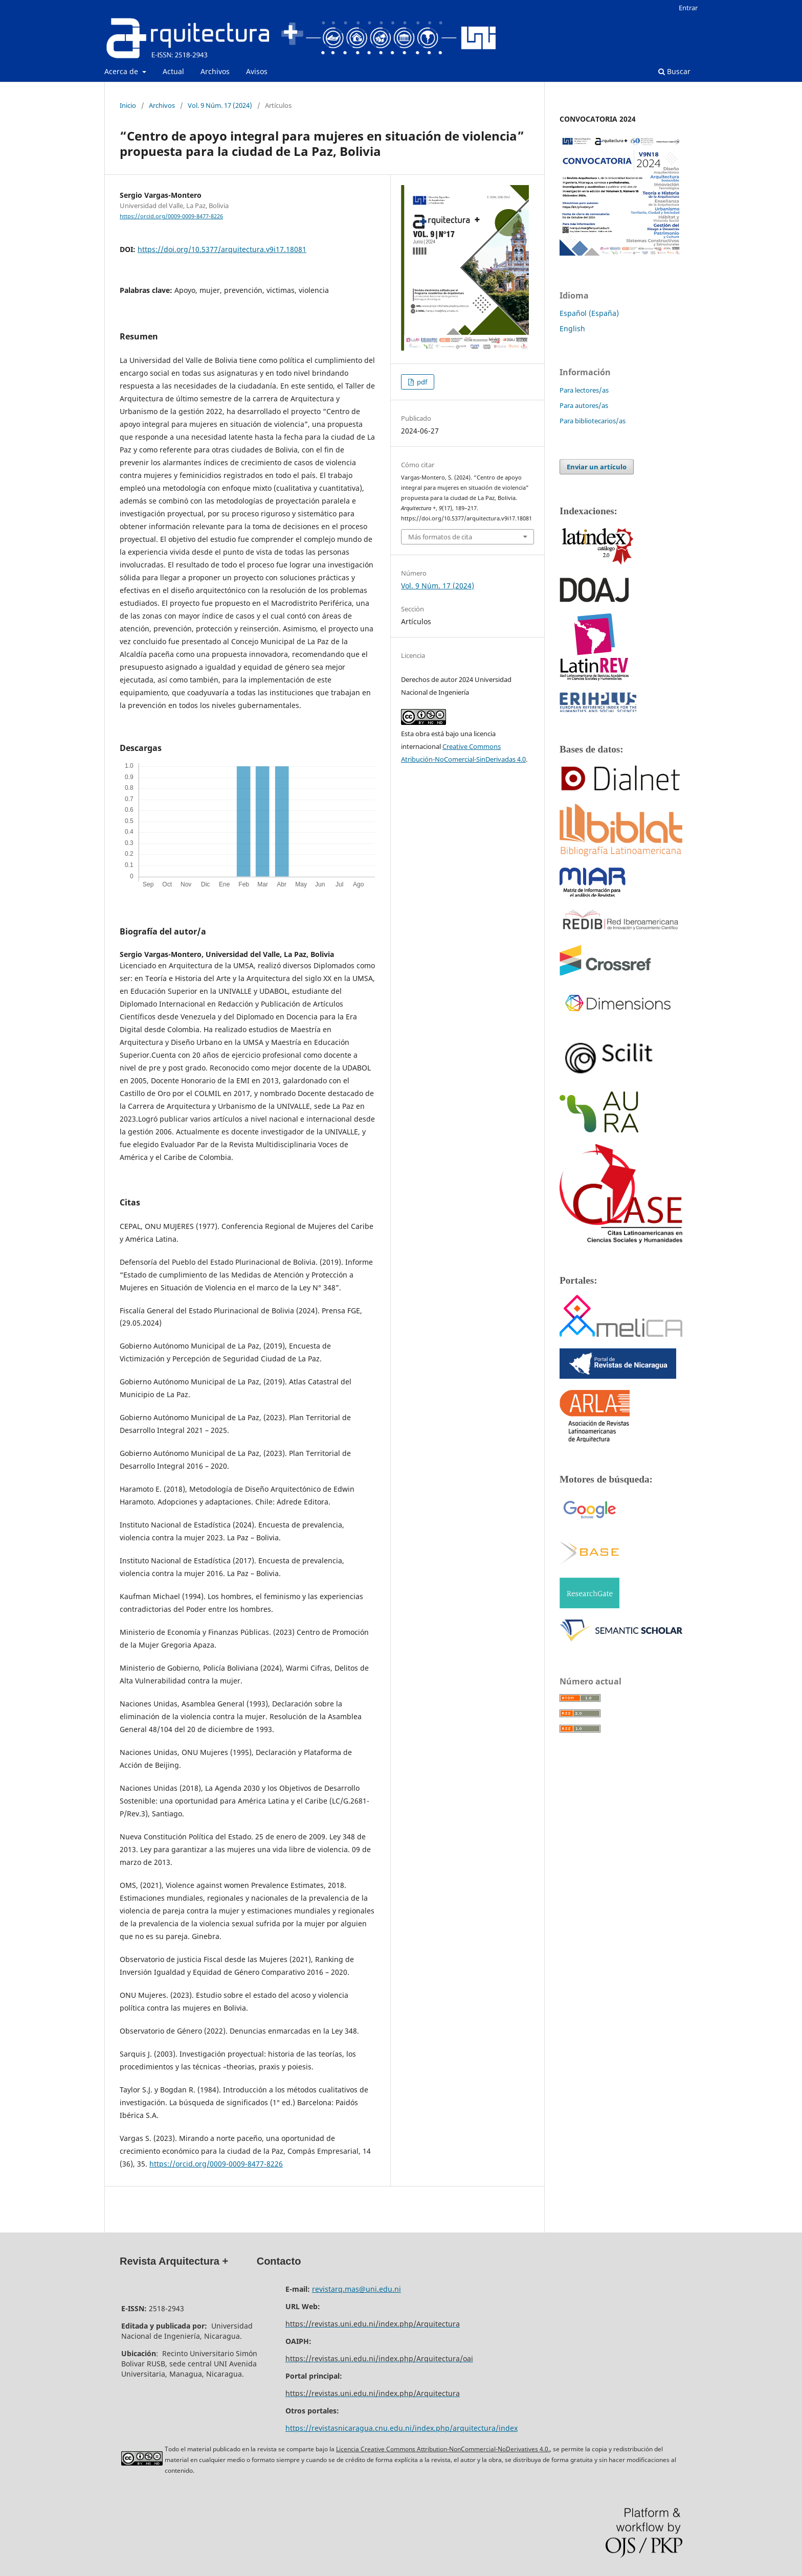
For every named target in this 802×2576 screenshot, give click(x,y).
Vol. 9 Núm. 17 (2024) (220, 105)
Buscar (674, 71)
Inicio (128, 105)
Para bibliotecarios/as (593, 420)
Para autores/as (584, 405)
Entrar (688, 7)
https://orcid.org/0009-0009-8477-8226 (171, 216)
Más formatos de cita (440, 536)
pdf (421, 381)
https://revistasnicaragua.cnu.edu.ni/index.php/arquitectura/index (401, 2428)
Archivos (215, 71)
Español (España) (589, 313)
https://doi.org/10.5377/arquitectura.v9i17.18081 (222, 249)
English (572, 328)
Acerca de (122, 71)
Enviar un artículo (597, 466)
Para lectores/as (584, 390)
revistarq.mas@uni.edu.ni (356, 2289)
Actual (173, 71)
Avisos (257, 71)
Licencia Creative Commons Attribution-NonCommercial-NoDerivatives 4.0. (443, 2449)
